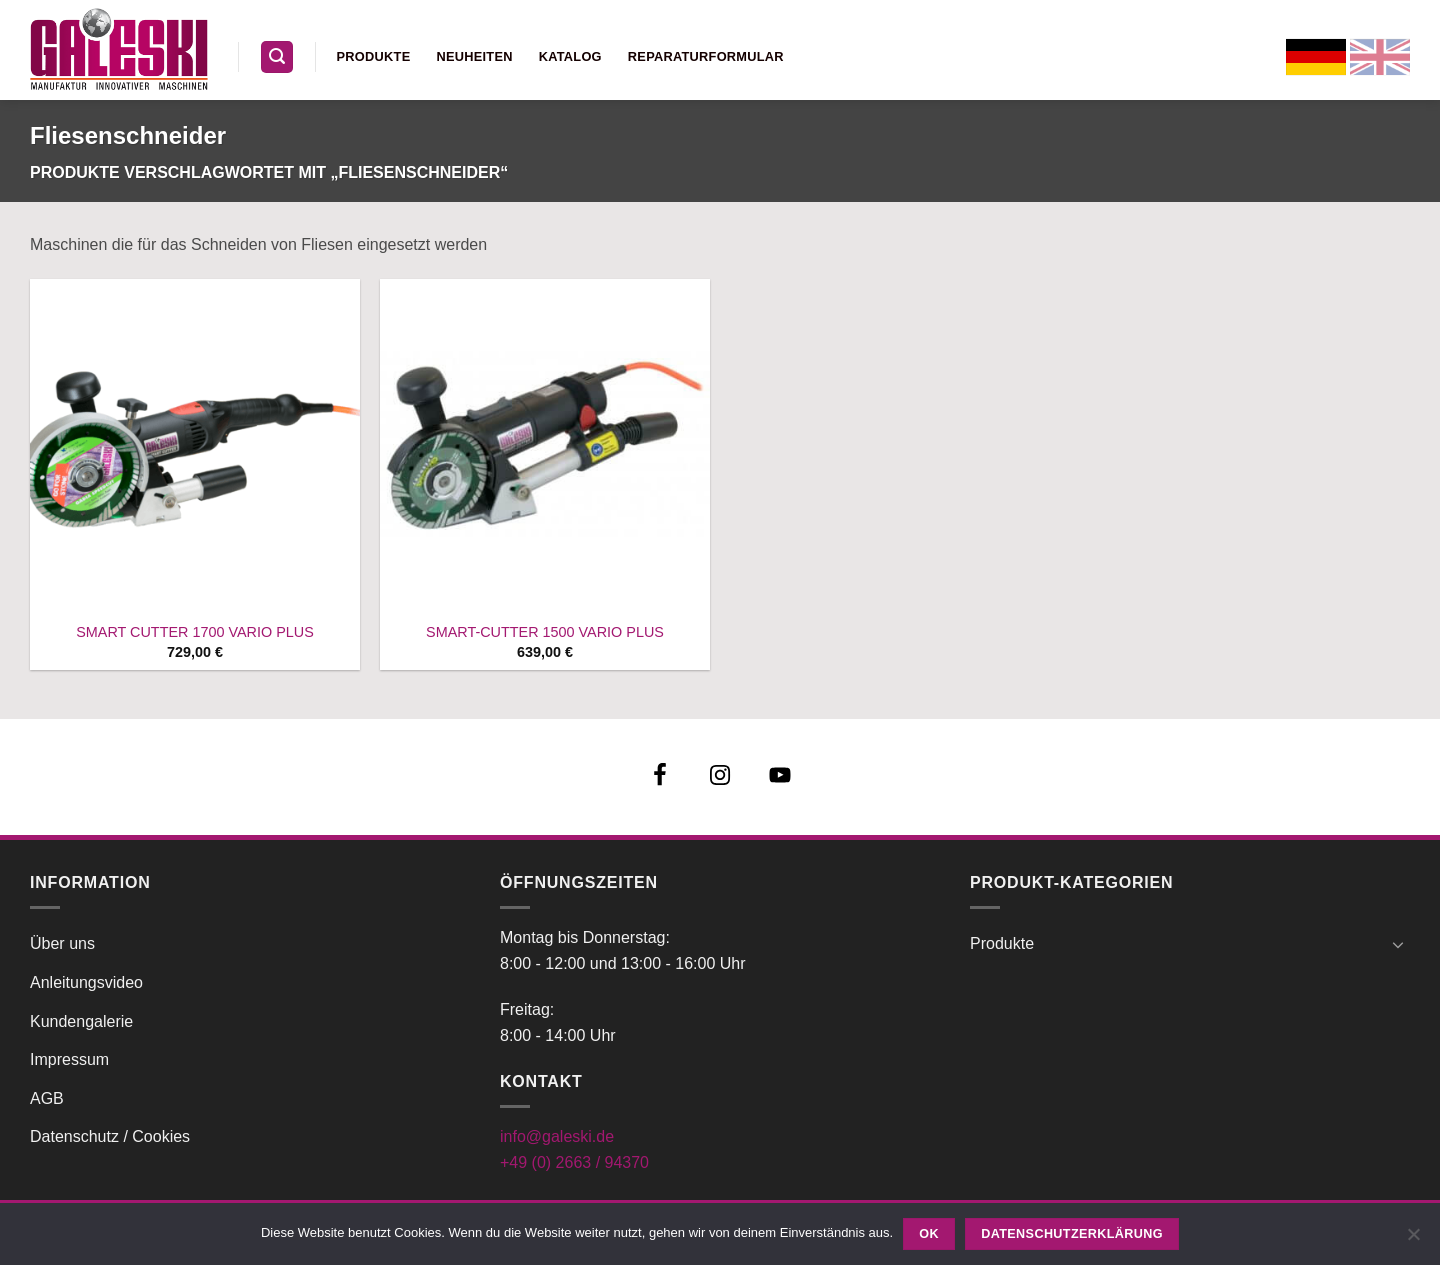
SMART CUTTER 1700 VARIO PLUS (195, 632)
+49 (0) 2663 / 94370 (574, 1162)
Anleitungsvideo (86, 982)
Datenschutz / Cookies (110, 1136)
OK (929, 1234)
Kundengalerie (81, 1021)
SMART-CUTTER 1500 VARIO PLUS (545, 632)
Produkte (374, 56)
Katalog (570, 56)
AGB (47, 1098)
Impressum (69, 1059)
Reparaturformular (706, 56)
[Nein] (1413, 1240)
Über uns (62, 943)
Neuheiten (474, 56)
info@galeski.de (557, 1136)
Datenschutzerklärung (1072, 1234)
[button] (277, 57)
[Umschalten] (1398, 944)
